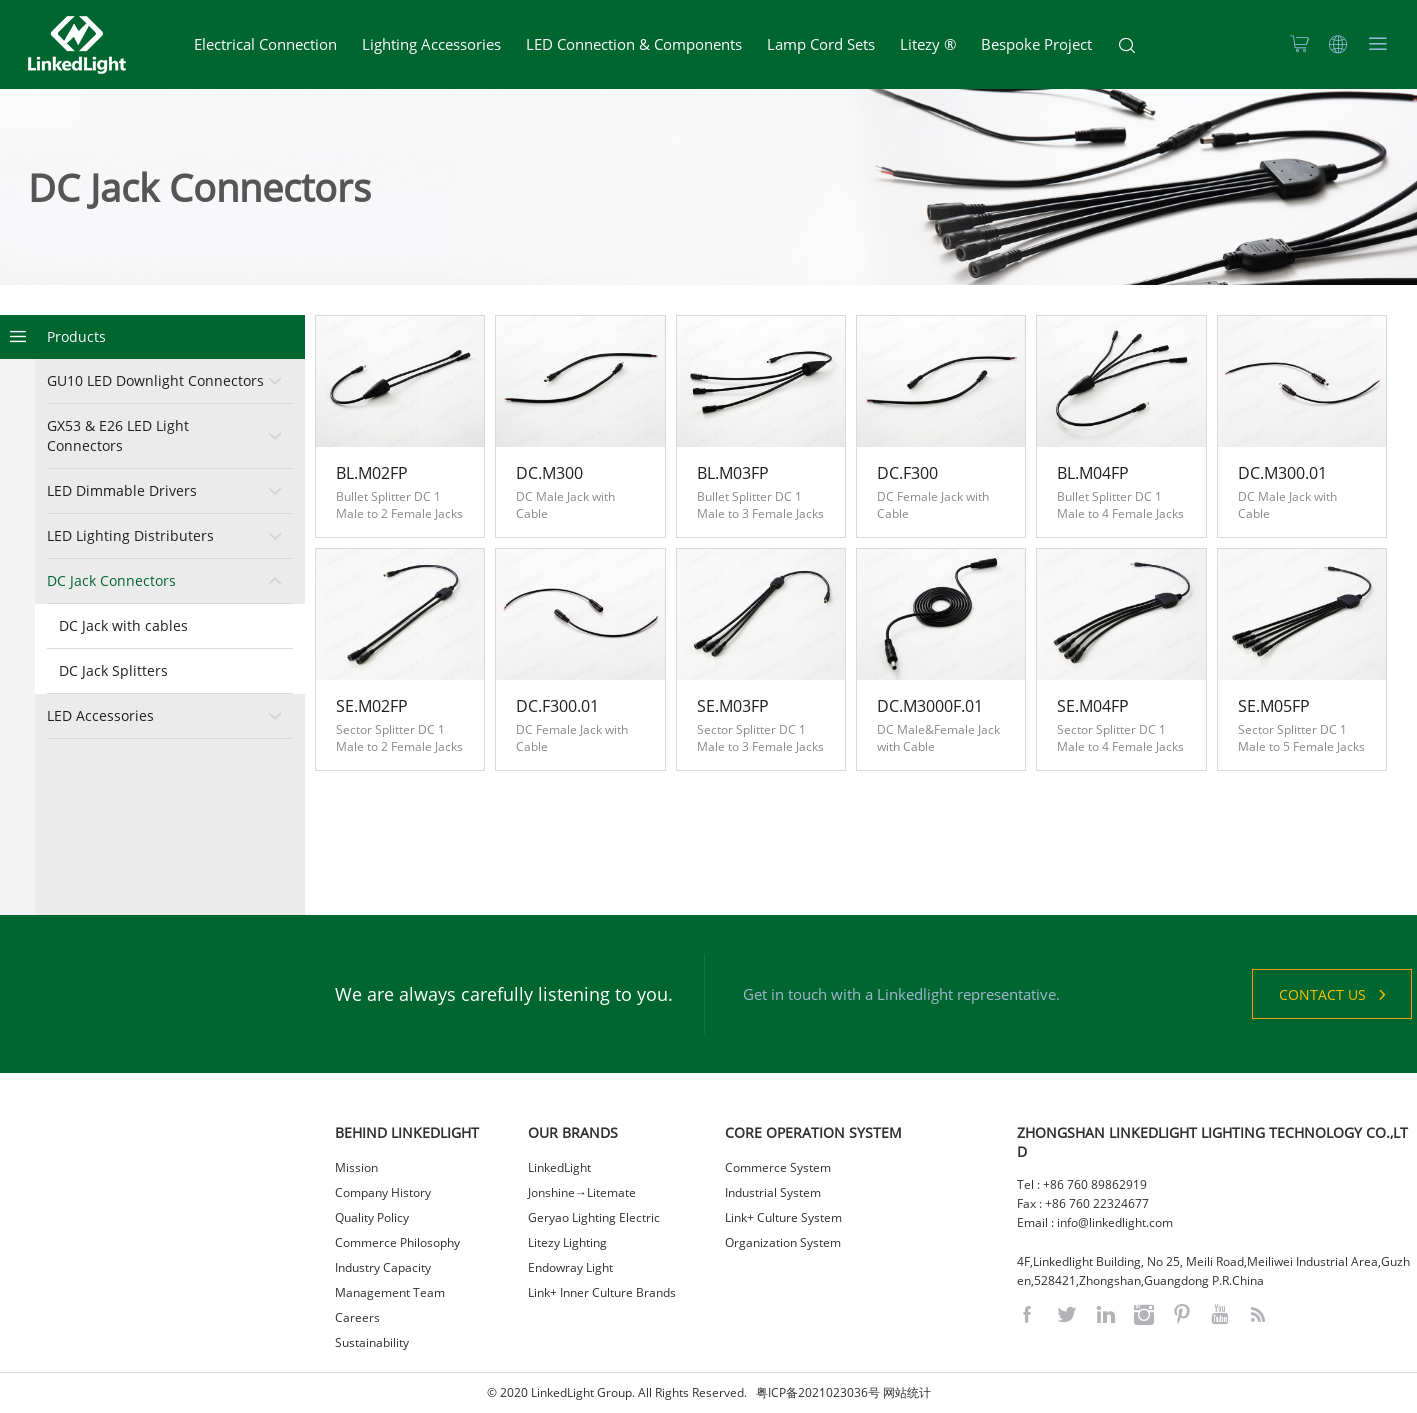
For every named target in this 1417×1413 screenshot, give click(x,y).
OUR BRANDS (573, 1132)
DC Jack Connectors (111, 580)
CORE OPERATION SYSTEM (813, 1132)
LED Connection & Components (634, 44)
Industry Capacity (383, 1267)
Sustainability (372, 1342)
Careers (357, 1317)
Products (76, 336)
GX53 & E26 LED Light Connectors (118, 435)
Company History (383, 1192)
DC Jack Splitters (113, 670)
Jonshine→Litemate (582, 1192)
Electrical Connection (265, 44)
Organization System (783, 1242)
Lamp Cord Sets (821, 44)
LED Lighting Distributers (130, 535)
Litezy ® (928, 44)
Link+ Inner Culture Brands (602, 1292)
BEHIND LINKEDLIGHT (407, 1132)
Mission (356, 1167)
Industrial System (773, 1192)
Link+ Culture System (783, 1217)
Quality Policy (372, 1217)
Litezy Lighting (567, 1242)
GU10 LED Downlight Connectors (155, 380)
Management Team (390, 1292)
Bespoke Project (1036, 44)
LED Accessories (100, 715)
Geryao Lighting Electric (594, 1217)
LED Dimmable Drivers (122, 490)
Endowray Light (570, 1267)
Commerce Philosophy (397, 1242)
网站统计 (907, 1392)
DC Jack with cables (123, 625)
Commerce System (778, 1167)
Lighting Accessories (431, 44)
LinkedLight (559, 1167)
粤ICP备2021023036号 (818, 1392)
